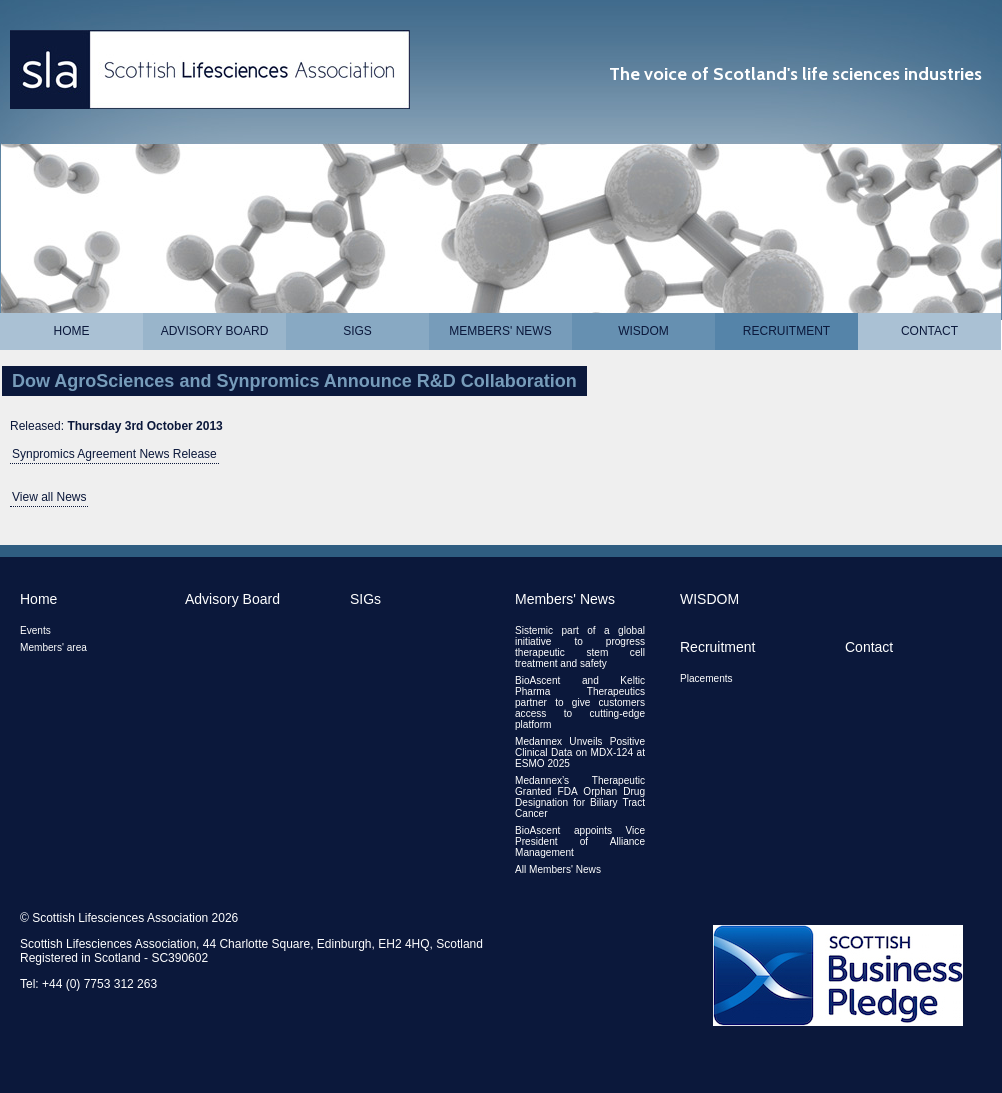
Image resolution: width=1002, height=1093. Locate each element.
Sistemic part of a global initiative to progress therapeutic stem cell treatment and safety (580, 647)
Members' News (500, 331)
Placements (706, 678)
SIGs (357, 331)
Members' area (53, 647)
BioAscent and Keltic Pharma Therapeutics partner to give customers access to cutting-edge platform (580, 702)
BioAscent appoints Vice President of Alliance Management (580, 841)
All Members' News (558, 869)
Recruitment (786, 331)
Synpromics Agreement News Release (114, 454)
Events (35, 630)
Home (72, 331)
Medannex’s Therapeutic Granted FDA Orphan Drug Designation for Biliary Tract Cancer (580, 797)
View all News (49, 497)
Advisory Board (215, 331)
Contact (929, 331)
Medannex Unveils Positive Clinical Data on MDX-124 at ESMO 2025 (580, 752)
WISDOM (643, 331)
